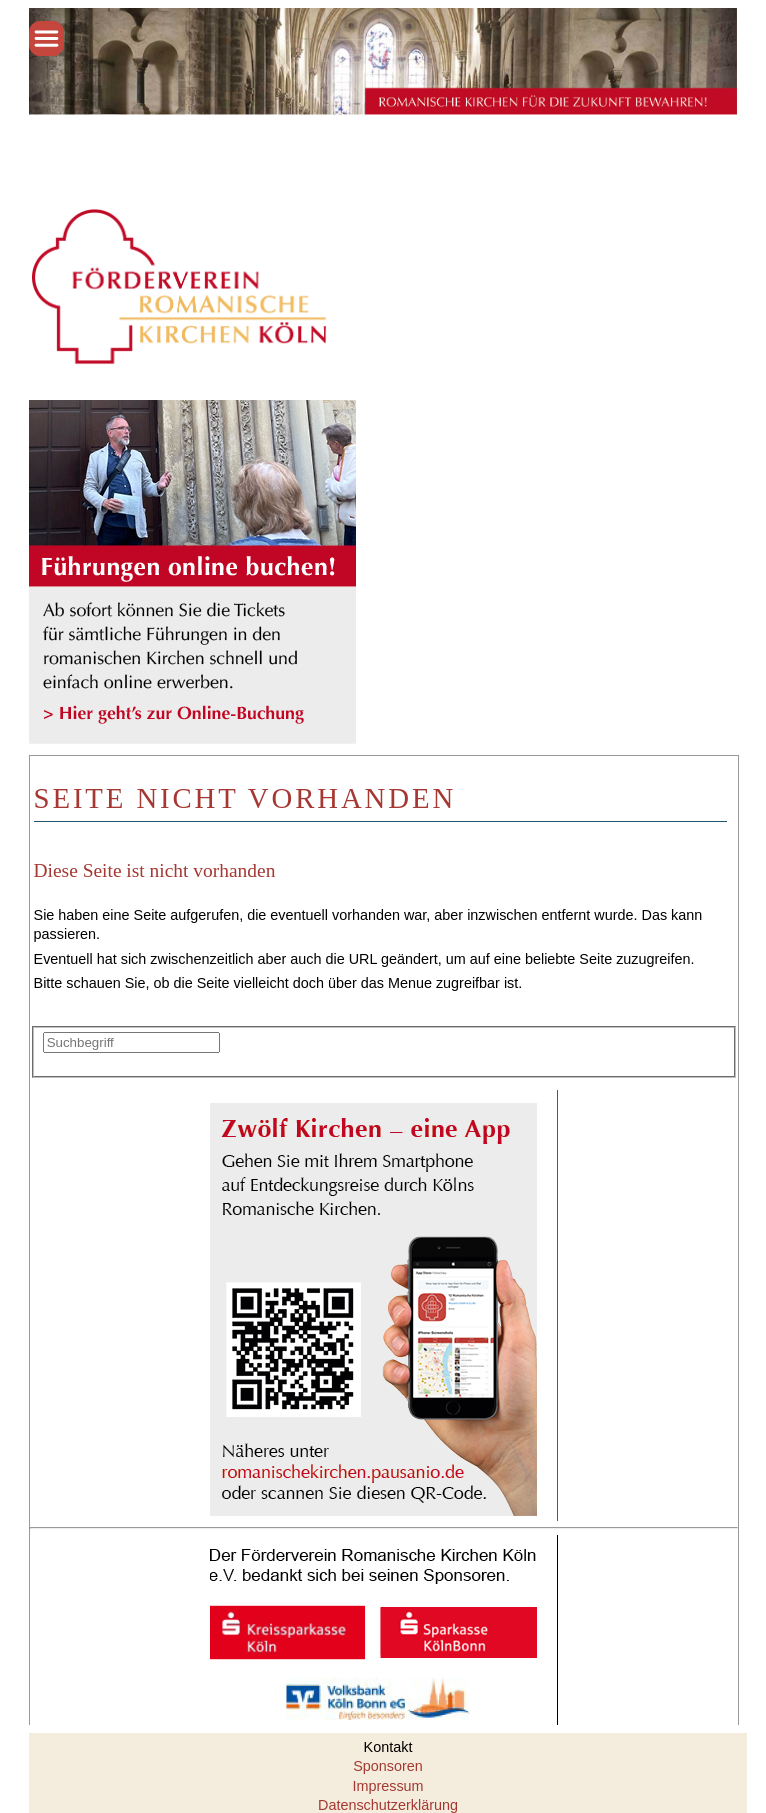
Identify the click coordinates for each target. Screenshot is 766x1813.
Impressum (387, 1786)
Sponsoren (388, 1766)
